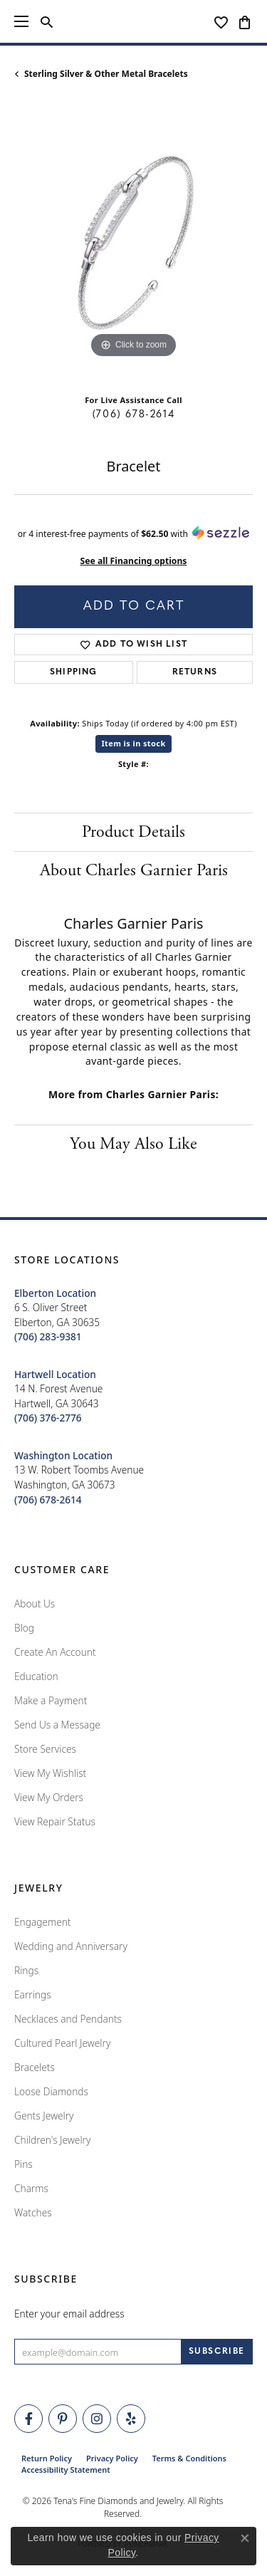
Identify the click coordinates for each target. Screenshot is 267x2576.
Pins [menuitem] (23, 2164)
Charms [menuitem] (31, 2188)
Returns (194, 672)
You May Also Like (133, 1143)
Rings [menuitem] (26, 1970)
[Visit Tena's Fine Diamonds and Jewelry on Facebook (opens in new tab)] (28, 2418)
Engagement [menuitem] (42, 1922)
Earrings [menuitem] (32, 1994)
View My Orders (48, 1797)
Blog (24, 1627)
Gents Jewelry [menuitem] (43, 2115)
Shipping (74, 672)
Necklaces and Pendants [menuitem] (68, 2018)
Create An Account (55, 1652)
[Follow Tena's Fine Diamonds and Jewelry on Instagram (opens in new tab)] (97, 2418)
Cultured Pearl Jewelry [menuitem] (62, 2043)
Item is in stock (133, 743)
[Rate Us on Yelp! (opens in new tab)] (131, 2418)
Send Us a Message (57, 1724)
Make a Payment (50, 1700)
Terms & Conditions (189, 2458)
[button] (46, 21)
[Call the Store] (48, 1336)
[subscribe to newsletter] (217, 2351)
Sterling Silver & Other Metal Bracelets (106, 74)
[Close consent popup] (245, 2538)
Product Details (133, 832)
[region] (133, 242)
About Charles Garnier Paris (134, 870)
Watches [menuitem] (33, 2212)
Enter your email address (69, 2313)
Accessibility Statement (65, 2469)
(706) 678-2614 (133, 415)
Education (36, 1676)
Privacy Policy (112, 2458)
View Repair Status (54, 1821)
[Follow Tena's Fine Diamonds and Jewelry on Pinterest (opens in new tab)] (62, 2418)
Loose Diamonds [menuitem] (51, 2091)
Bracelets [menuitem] (34, 2067)
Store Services (45, 1749)
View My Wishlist (50, 1773)
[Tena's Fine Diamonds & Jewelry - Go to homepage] (134, 21)
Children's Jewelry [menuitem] (52, 2140)
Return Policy (46, 2458)
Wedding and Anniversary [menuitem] (70, 1946)
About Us (34, 1603)
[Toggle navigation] (21, 21)
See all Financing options (133, 561)
